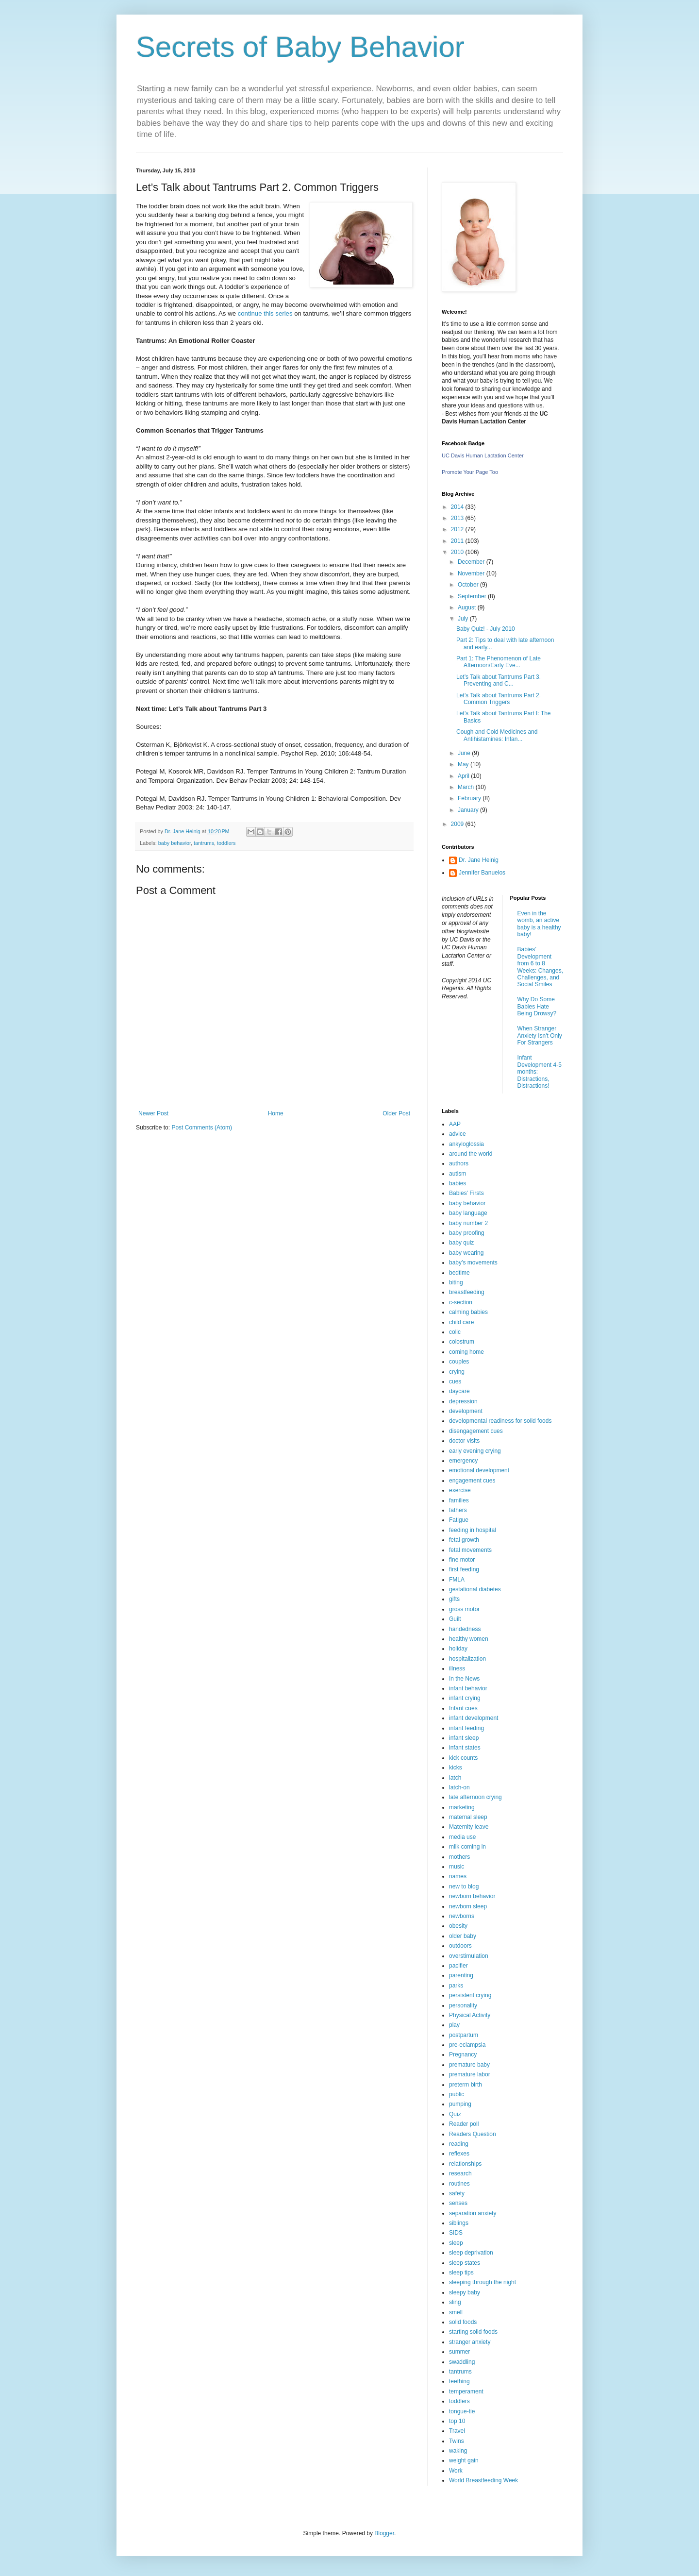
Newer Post (153, 1113)
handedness (465, 1629)
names (457, 1876)
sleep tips (461, 2272)
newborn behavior (472, 1896)
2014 (458, 507)
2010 (458, 552)
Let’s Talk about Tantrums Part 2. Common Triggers (498, 699)
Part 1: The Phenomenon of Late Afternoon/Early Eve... (498, 662)
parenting (461, 1975)
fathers (458, 1510)
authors (458, 1163)
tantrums (204, 843)
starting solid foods (473, 2331)
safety (457, 2193)
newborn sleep (468, 1906)
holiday (458, 1648)
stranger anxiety (469, 2342)
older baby (462, 1936)
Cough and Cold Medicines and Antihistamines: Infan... (496, 735)
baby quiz (461, 1242)
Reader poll (464, 2124)
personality (463, 2005)
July (464, 618)
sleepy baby (464, 2292)
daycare (459, 1391)
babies (457, 1183)
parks (456, 1985)
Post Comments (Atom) (201, 1127)
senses (458, 2203)
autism (457, 1173)
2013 (458, 518)
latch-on (459, 1787)
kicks (455, 1767)
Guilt (455, 1619)
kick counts (463, 1757)
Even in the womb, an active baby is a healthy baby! (539, 924)
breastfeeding (466, 1292)
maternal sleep (468, 1817)
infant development (473, 1718)
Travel (457, 2430)
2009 (458, 824)
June (465, 753)
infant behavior (468, 1688)
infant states (465, 1747)
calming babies (468, 1312)
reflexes (459, 2153)
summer (459, 2351)
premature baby (469, 2064)
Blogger (384, 2533)
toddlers (226, 843)
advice (457, 1133)
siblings (458, 2223)
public (456, 2094)
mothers (459, 1856)
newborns (461, 1916)
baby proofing (466, 1232)
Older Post (396, 1113)
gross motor (464, 1609)
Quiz (455, 2114)
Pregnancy (463, 2054)
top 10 (457, 2421)
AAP (455, 1124)
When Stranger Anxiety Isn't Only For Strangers (539, 1035)
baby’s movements (473, 1262)
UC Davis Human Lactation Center (483, 455)
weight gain (464, 2460)
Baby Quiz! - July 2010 (485, 628)
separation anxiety (472, 2213)
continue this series (266, 313)
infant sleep (464, 1737)
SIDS (456, 2232)
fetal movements (470, 1550)
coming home (466, 1351)
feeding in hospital (472, 1530)
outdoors (460, 1945)
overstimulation (468, 1956)
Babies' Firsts (466, 1193)
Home (275, 1113)
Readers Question (472, 2134)
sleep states (464, 2262)
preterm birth (465, 2084)
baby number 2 (468, 1223)
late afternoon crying (475, 1797)
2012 (458, 529)
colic (455, 1332)
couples (459, 1361)
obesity (458, 1925)
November (472, 573)
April (464, 776)
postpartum (463, 2035)
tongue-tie (462, 2411)
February (470, 798)
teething (459, 2381)
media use (462, 1837)
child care (461, 1322)
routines (459, 2183)
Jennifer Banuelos (482, 872)
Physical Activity (469, 2015)
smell (456, 2312)
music (456, 1866)
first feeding (464, 1569)
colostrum (461, 1341)
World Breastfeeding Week (483, 2480)
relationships (465, 2163)
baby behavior (174, 843)
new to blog (464, 1886)
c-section (460, 1302)
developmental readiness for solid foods (500, 1420)
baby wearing (466, 1252)
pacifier (458, 1965)
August (468, 607)
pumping (460, 2104)
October (469, 584)
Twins (456, 2441)
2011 (458, 541)
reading (458, 2143)
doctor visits (464, 1440)
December (472, 561)
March (467, 787)
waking (458, 2450)
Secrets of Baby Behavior (300, 47)
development (466, 1411)
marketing (462, 1807)
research (460, 2173)
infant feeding (466, 1728)
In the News (464, 1678)
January (469, 810)
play (454, 2024)
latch (455, 1777)
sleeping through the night (482, 2282)
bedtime (459, 1272)
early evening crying (475, 1451)
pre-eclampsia (467, 2044)
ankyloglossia (466, 1144)
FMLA (457, 1579)
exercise (460, 1490)
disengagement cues (476, 1431)
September (473, 596)
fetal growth (464, 1539)
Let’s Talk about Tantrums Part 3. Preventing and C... (498, 680)
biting (456, 1282)
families (459, 1500)
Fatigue (458, 1519)
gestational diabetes (475, 1589)
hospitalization (467, 1658)
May (464, 764)
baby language (468, 1213)
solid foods (463, 2322)
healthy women (468, 1638)
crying (457, 1371)
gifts (454, 1599)
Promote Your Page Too (470, 472)
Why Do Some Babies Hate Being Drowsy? (537, 1006)
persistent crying (470, 1995)
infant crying (465, 1698)
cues (455, 1381)
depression (463, 1401)
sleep (456, 2242)
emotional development (479, 1470)
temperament (466, 2391)
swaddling (462, 2361)
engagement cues (472, 1480)
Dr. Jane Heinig (479, 860)
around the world (470, 1153)
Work (456, 2470)
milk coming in (467, 1846)
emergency (463, 1460)
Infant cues (463, 1708)
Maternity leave (468, 1826)
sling (455, 2302)
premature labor (469, 2074)
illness (457, 1668)
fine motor (462, 1559)
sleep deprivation (471, 2252)
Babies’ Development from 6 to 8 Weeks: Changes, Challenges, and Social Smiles (540, 967)
